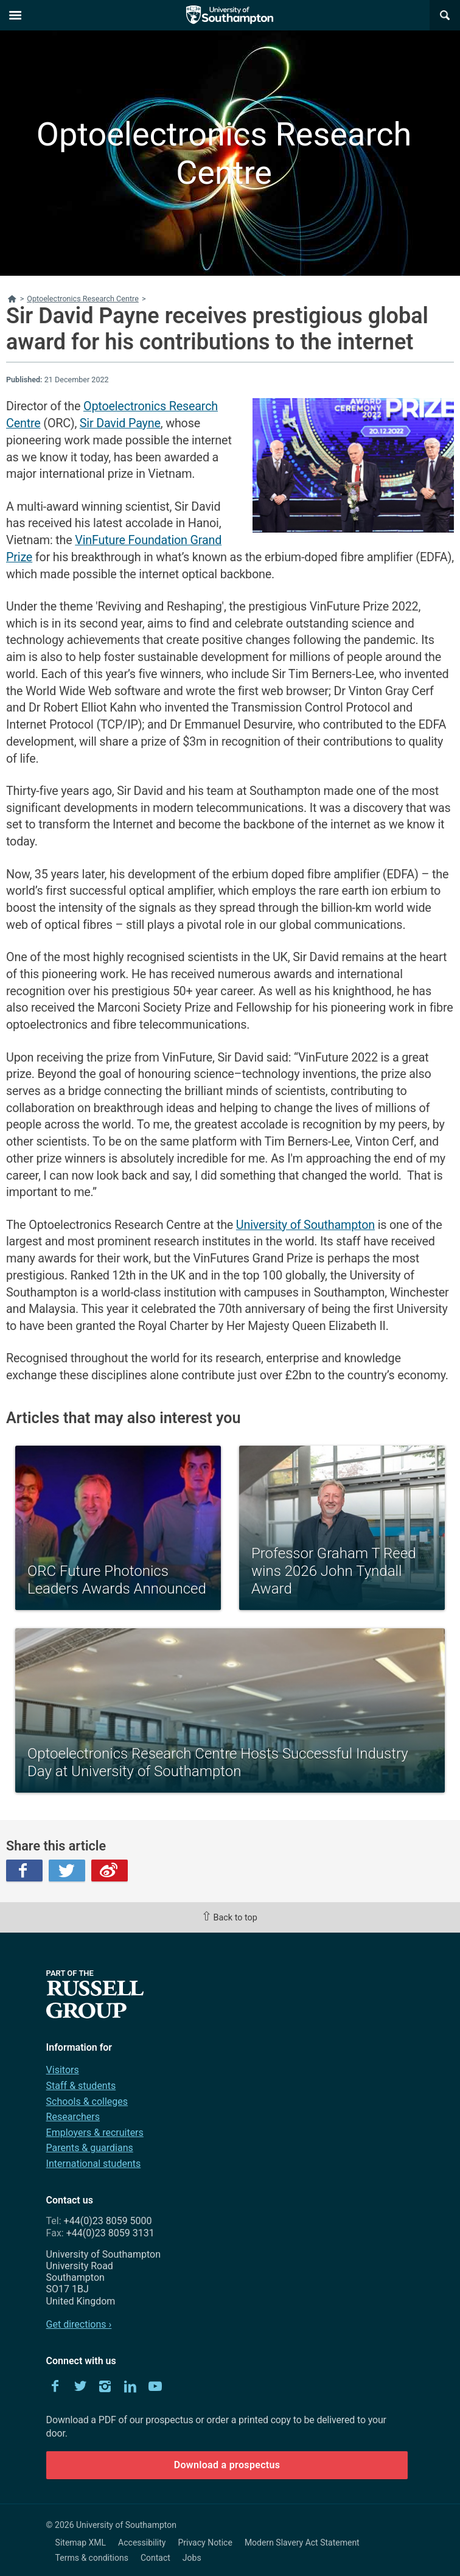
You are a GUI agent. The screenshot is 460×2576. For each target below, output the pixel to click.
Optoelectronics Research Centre (224, 153)
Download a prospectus (227, 2465)
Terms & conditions (91, 2558)
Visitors (62, 2070)
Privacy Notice (205, 2542)
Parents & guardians (89, 2148)
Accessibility (142, 2542)
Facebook (24, 1870)
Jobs (192, 2558)
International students (93, 2163)
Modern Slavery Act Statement (302, 2542)
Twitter (67, 1870)
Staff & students (81, 2085)
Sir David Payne (120, 423)
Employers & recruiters (95, 2132)
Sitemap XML (80, 2542)
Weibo (109, 1870)
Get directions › (79, 2324)
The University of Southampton (230, 15)
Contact (155, 2558)
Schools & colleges (87, 2101)
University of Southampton (305, 1225)
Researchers (73, 2117)
